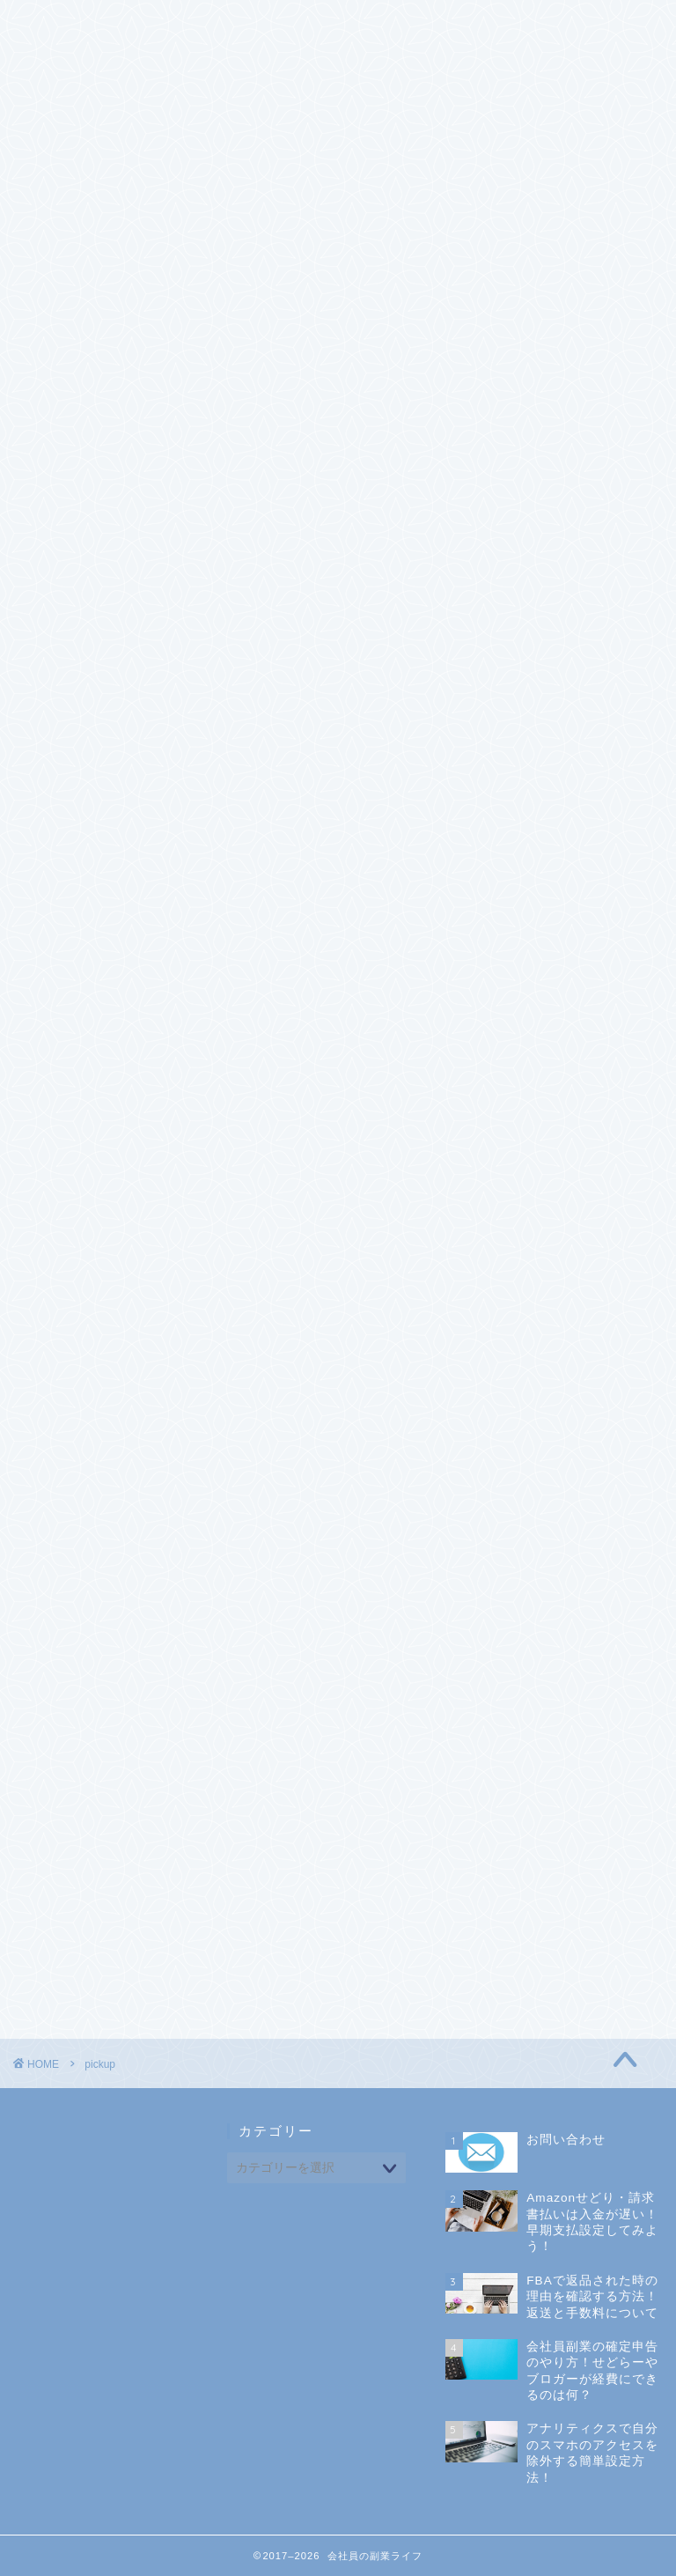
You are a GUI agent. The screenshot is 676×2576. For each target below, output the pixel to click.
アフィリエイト (542, 1314)
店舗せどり (549, 1250)
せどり (515, 1175)
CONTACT (155, 24)
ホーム (59, 24)
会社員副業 (529, 1403)
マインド (522, 1359)
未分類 (515, 1448)
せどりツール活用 (568, 1229)
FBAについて (555, 1207)
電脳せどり (549, 1272)
